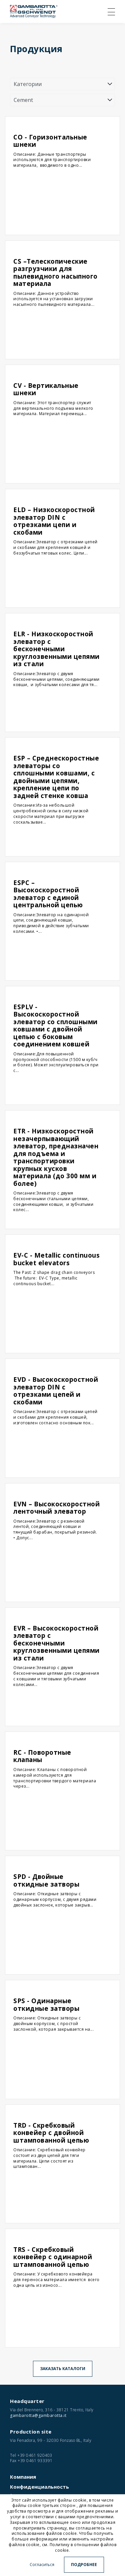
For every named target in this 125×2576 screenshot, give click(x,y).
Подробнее (84, 2564)
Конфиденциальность (39, 2486)
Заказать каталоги (62, 2368)
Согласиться (42, 2564)
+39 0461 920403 (34, 2455)
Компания (23, 2476)
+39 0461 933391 (35, 2460)
